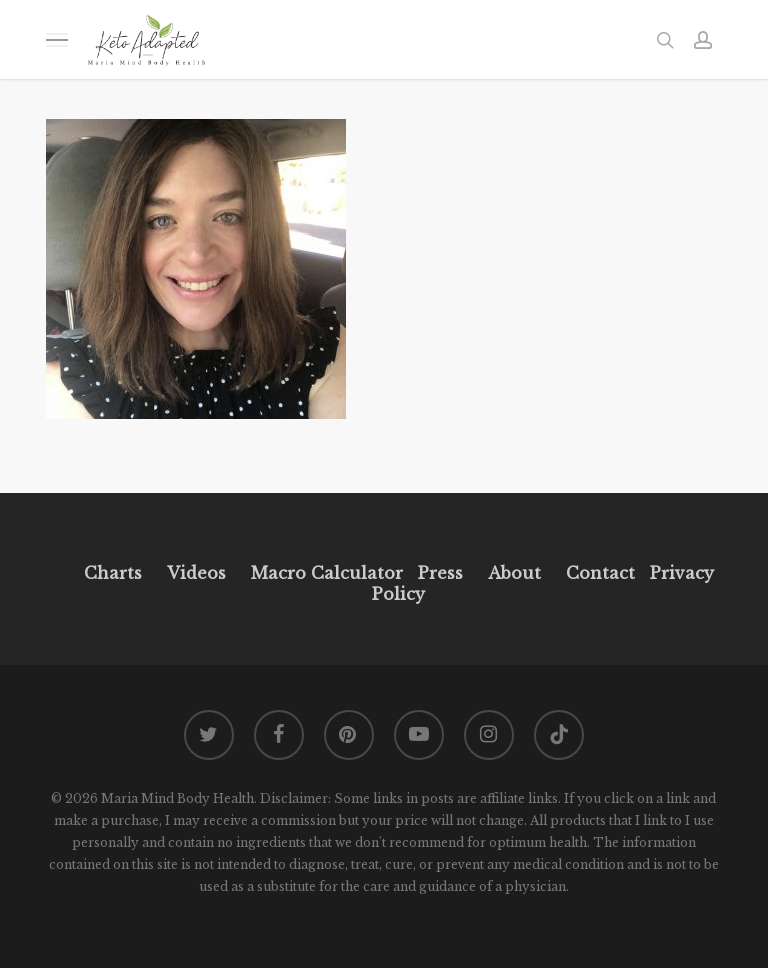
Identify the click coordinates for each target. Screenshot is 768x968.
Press (440, 573)
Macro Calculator (327, 573)
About (514, 573)
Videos (196, 573)
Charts (113, 573)
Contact (600, 573)
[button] (57, 39)
